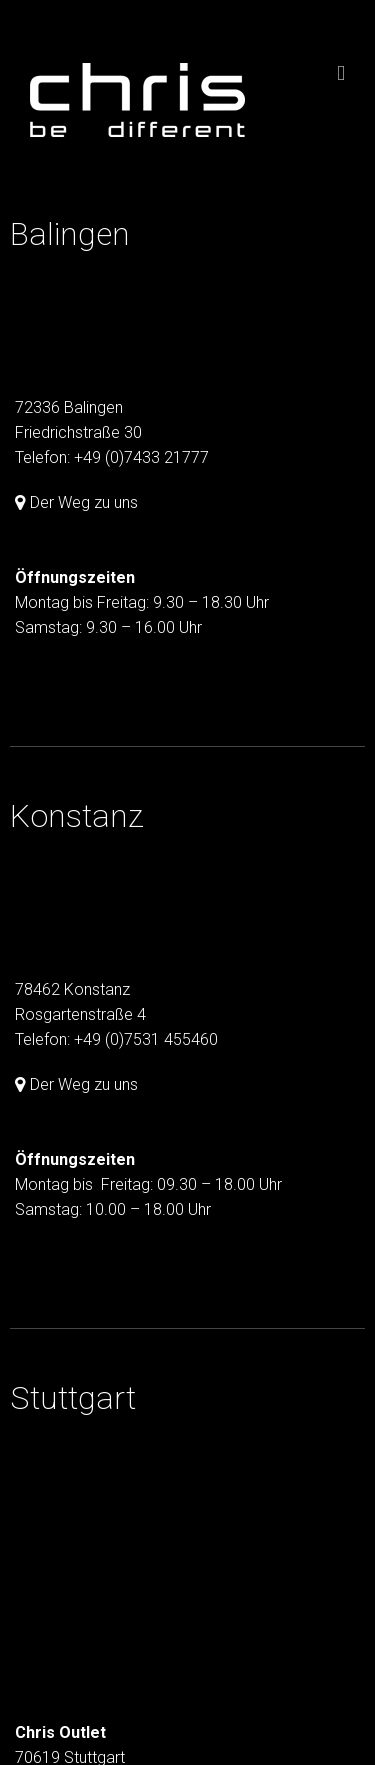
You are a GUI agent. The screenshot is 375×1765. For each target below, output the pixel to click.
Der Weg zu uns (84, 502)
